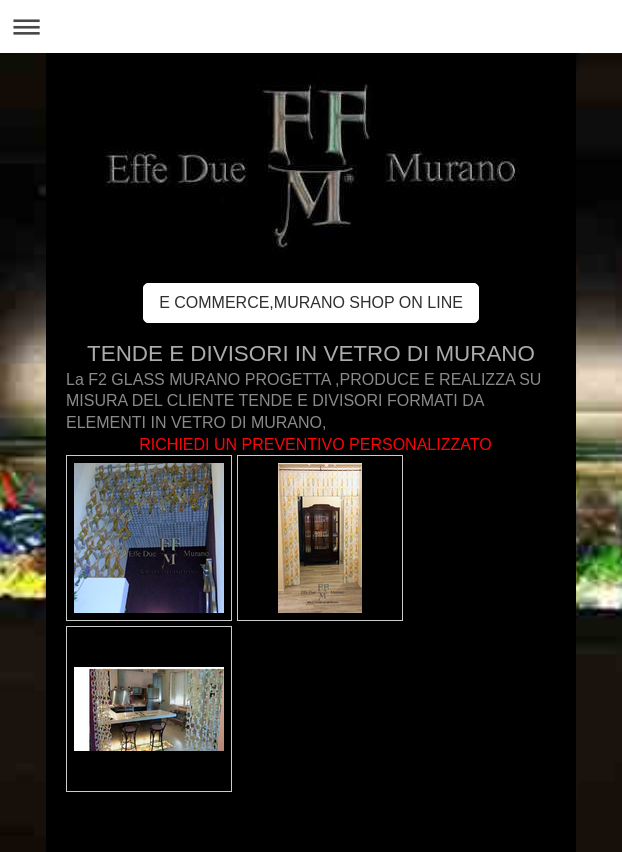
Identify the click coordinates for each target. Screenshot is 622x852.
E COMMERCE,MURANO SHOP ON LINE (311, 302)
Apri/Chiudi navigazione (311, 26)
